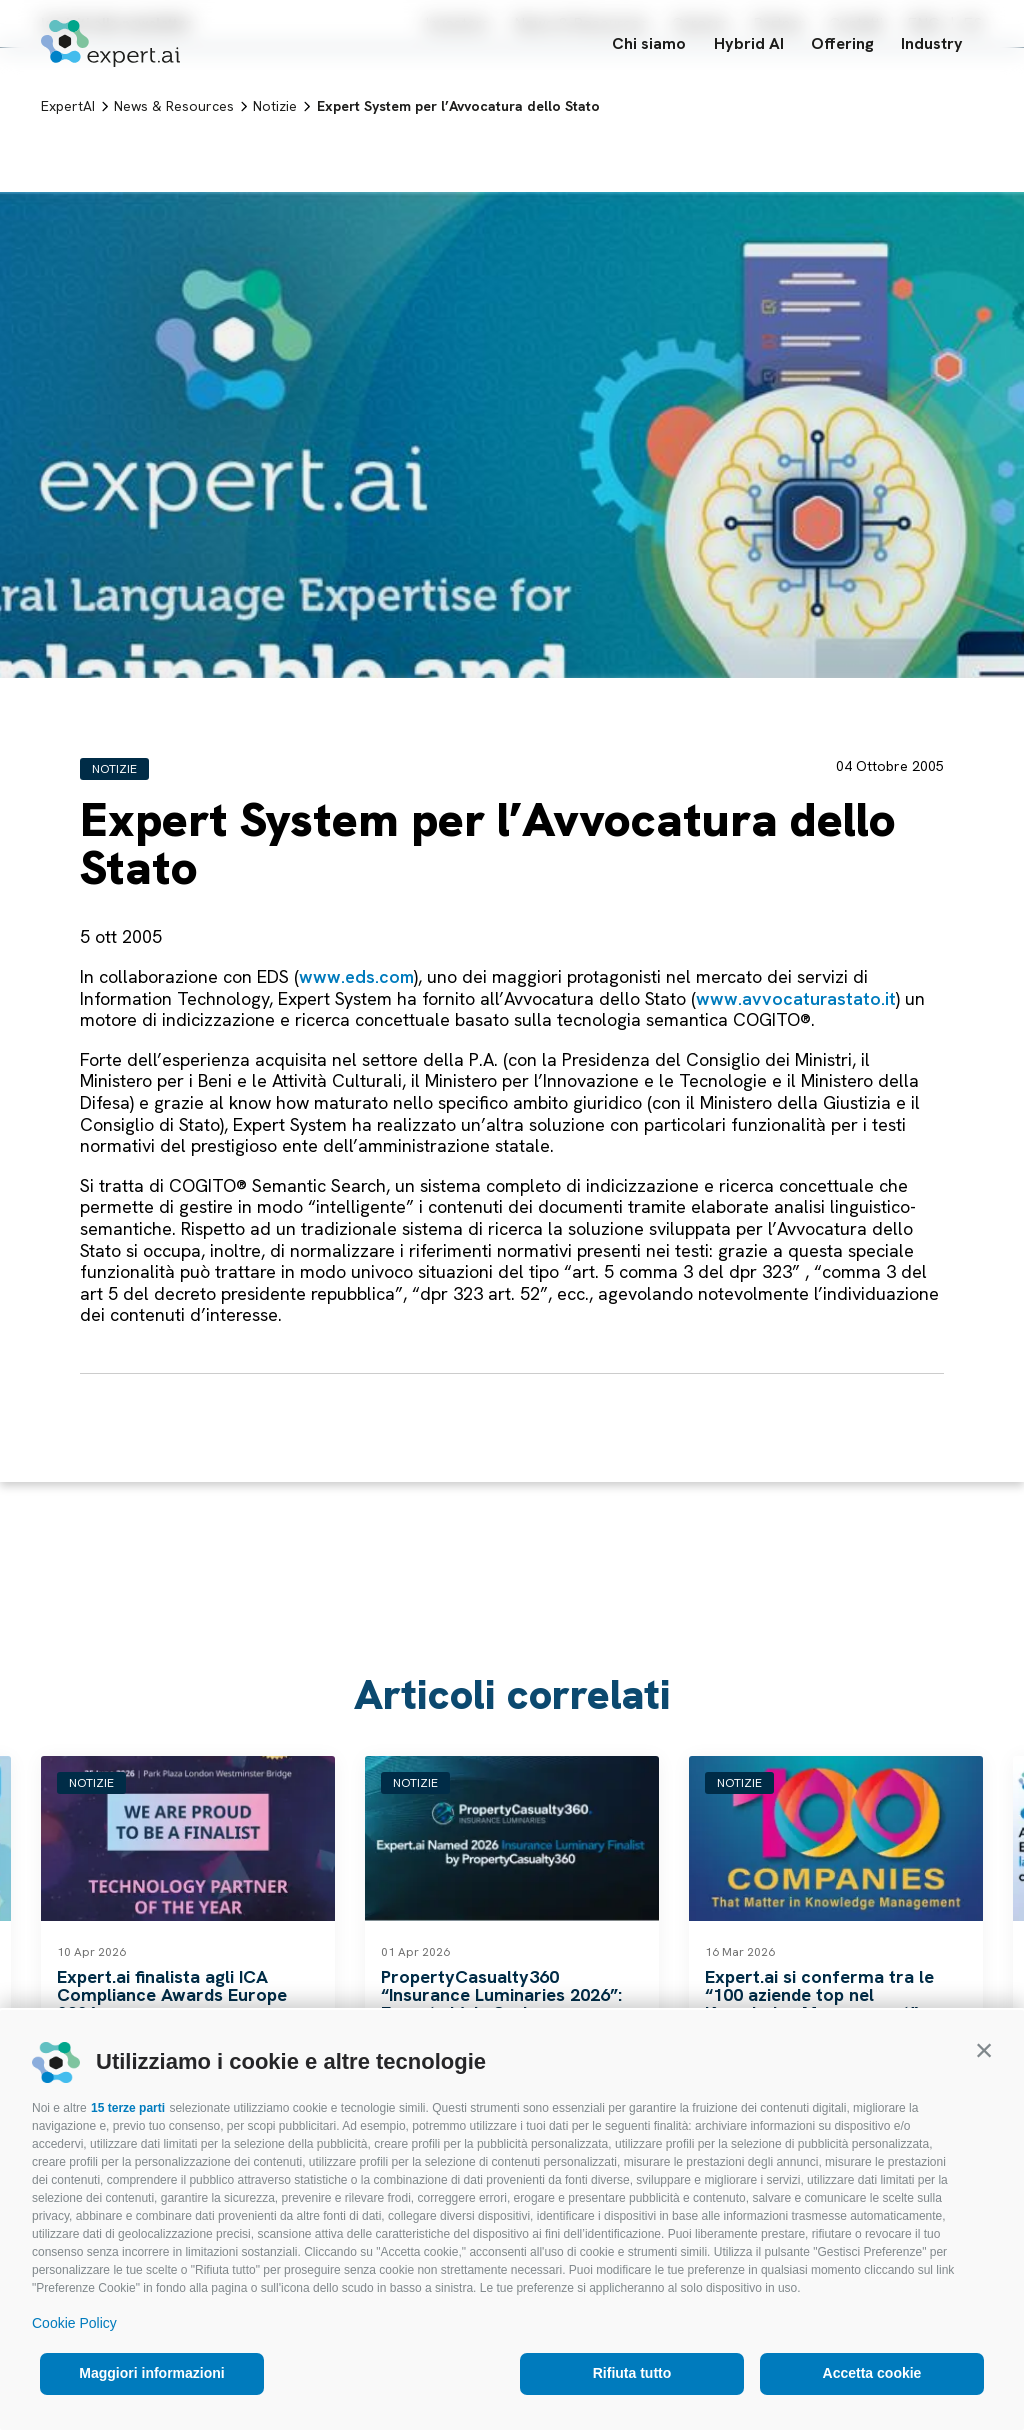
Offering (842, 47)
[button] (984, 2050)
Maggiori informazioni (151, 2373)
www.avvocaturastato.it (796, 998)
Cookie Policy (74, 2323)
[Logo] (110, 47)
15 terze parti (128, 2108)
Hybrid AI (749, 47)
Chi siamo (649, 47)
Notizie (114, 769)
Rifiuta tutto (632, 2373)
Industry (942, 47)
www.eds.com (356, 976)
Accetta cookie (872, 2373)
